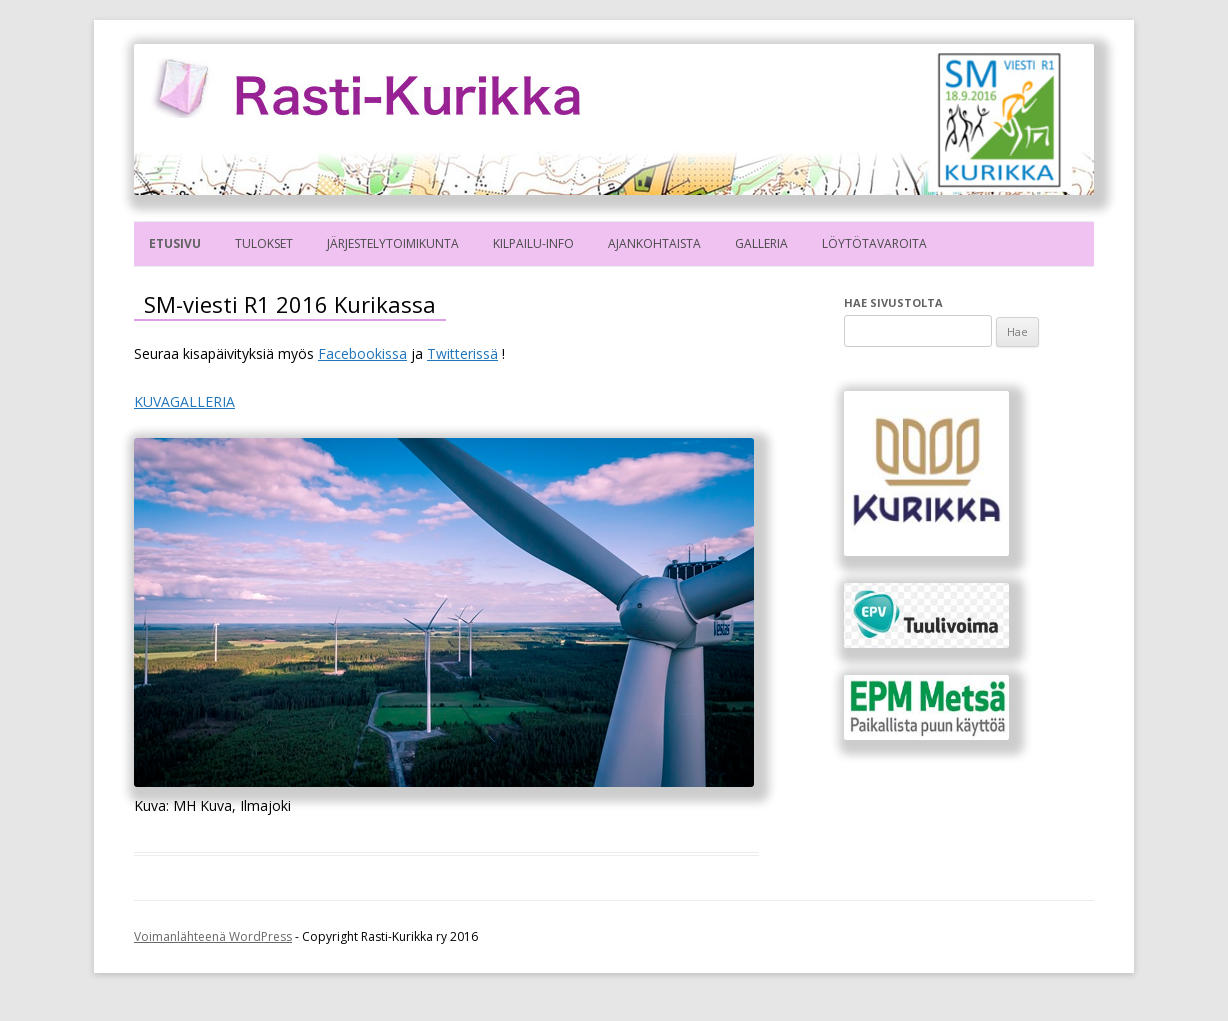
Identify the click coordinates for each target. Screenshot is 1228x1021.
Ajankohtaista (654, 243)
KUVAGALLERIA (184, 401)
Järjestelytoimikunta (393, 243)
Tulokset (264, 243)
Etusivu (175, 243)
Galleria (761, 243)
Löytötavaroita (874, 243)
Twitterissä (462, 353)
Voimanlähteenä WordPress (213, 936)
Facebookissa (362, 353)
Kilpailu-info (533, 243)
